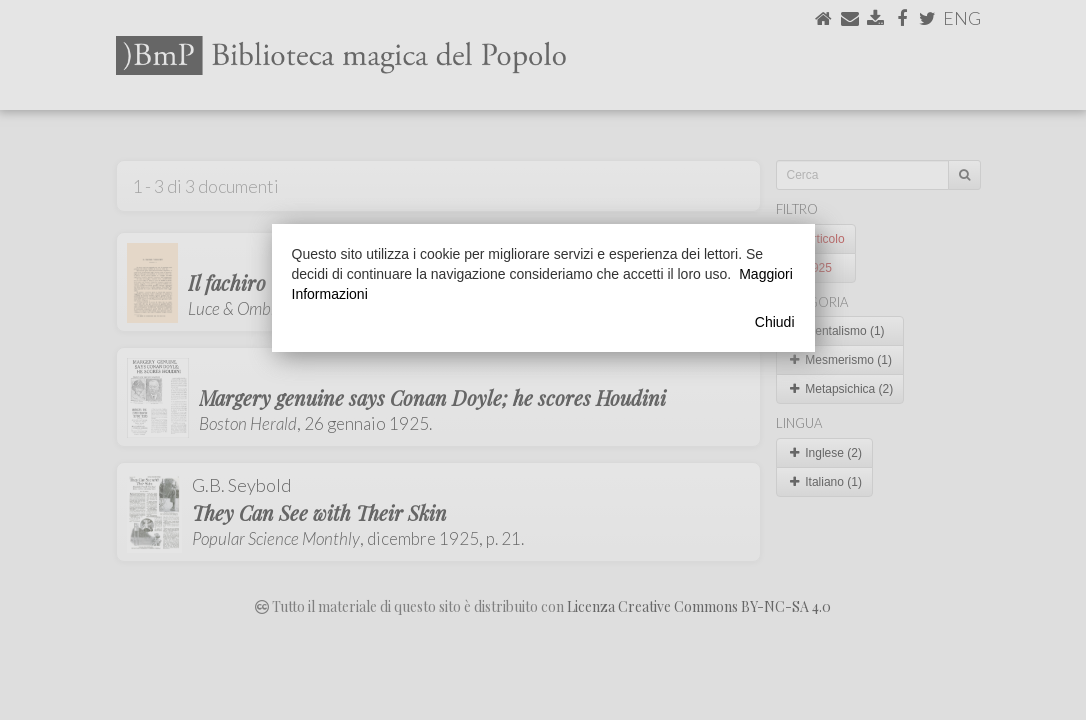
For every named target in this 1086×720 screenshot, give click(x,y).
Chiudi (775, 322)
